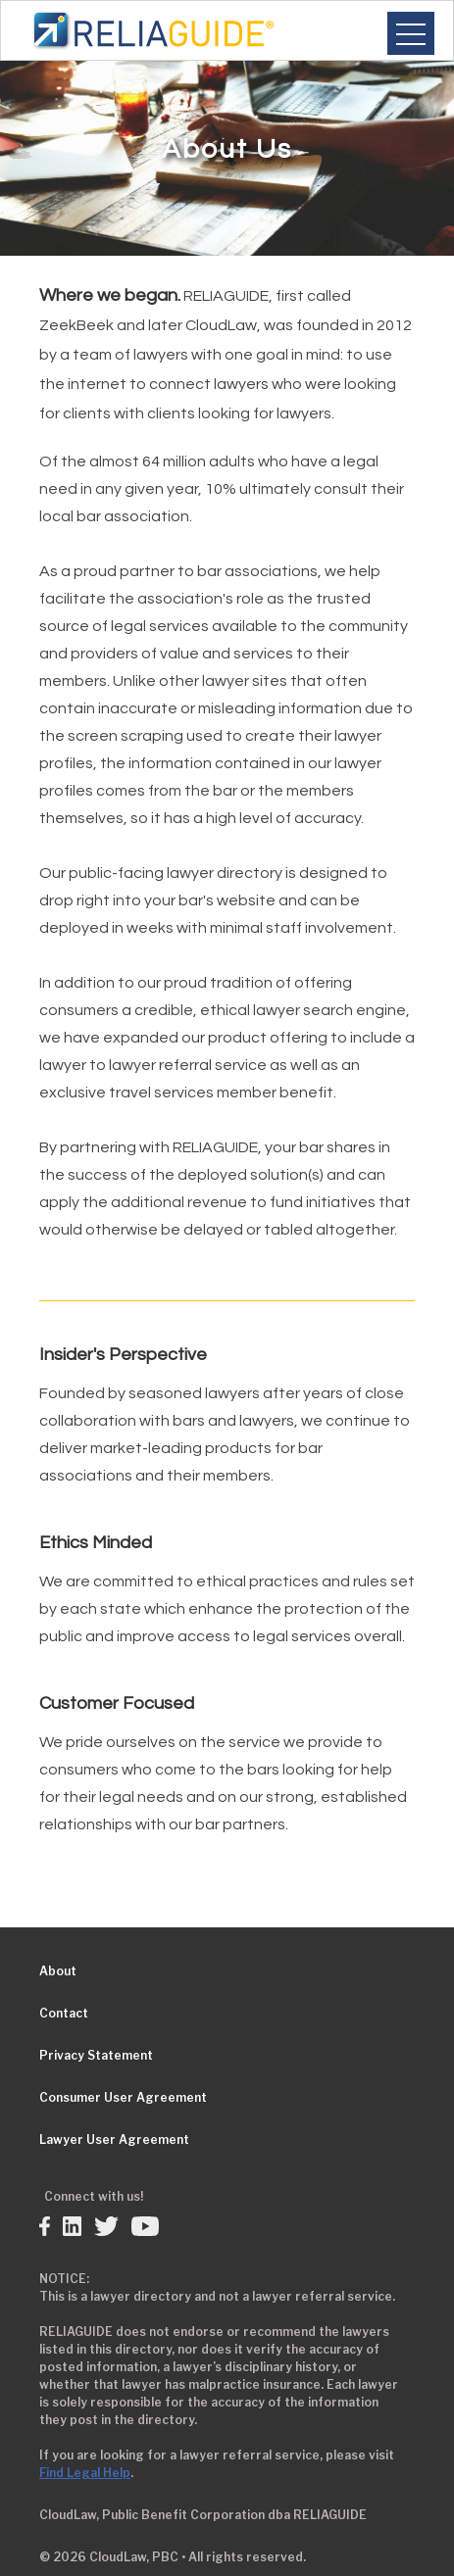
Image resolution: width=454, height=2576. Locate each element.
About (57, 1971)
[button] (410, 33)
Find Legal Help (84, 2472)
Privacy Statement (96, 2055)
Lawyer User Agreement (114, 2139)
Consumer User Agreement (123, 2097)
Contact (63, 2013)
